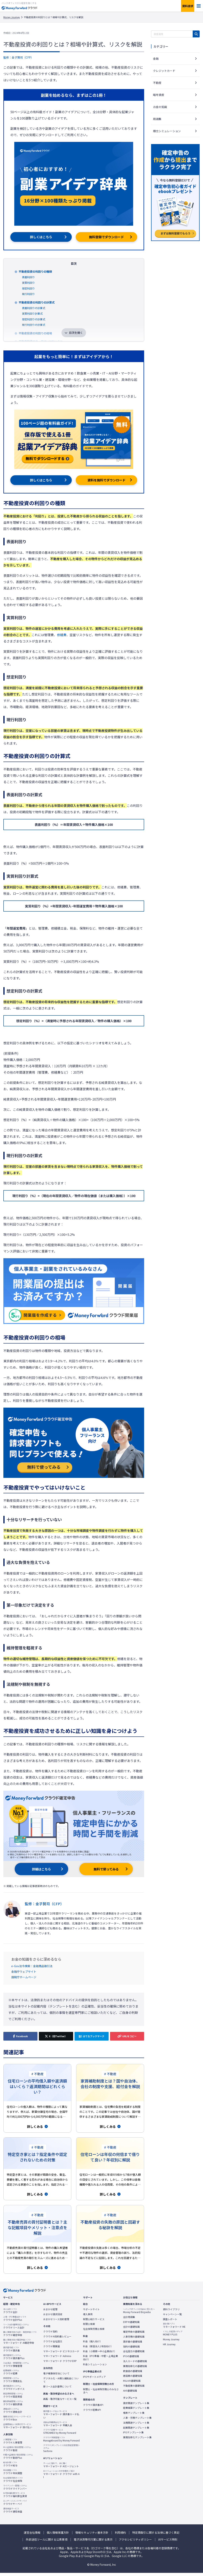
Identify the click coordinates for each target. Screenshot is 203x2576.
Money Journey (11, 17)
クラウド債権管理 (16, 2368)
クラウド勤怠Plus (18, 2459)
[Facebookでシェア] (20, 2039)
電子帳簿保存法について (56, 2376)
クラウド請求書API (93, 2408)
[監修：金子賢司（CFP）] (12, 1921)
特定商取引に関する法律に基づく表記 (155, 2536)
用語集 (157, 119)
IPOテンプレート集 (133, 2435)
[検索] (196, 33)
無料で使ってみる (106, 1872)
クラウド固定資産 (13, 2398)
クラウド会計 (10, 2314)
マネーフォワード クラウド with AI (61, 2477)
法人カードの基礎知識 (135, 2364)
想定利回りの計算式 (33, 321)
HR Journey (169, 2347)
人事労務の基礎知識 (134, 2339)
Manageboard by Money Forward (61, 2442)
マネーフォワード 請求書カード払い (61, 2417)
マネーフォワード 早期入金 (57, 2427)
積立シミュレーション (167, 131)
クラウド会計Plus (14, 2322)
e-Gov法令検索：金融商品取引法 (32, 1969)
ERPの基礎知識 (131, 2325)
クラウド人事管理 (12, 2444)
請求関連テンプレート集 (136, 2406)
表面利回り (28, 279)
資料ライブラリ (171, 2312)
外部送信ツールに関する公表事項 (46, 2543)
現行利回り (28, 295)
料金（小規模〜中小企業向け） (99, 2354)
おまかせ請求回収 (52, 2317)
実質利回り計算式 (32, 315)
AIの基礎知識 (130, 2393)
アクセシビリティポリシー (135, 2543)
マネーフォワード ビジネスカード (61, 2354)
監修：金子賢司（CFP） (18, 57)
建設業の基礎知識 (132, 2379)
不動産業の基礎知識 (134, 2388)
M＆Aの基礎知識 (132, 2383)
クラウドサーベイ (15, 2506)
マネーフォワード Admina (57, 2359)
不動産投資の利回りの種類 (35, 273)
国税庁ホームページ (23, 1980)
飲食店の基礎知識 (132, 2374)
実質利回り (28, 284)
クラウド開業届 (51, 2349)
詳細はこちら (41, 1872)
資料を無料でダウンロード (106, 482)
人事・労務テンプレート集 (137, 2420)
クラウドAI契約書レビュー (57, 2339)
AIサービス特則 (167, 2543)
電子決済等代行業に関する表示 (93, 2543)
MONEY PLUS (173, 2336)
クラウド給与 (10, 2467)
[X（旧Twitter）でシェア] (56, 2039)
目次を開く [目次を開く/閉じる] (76, 334)
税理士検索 (89, 2327)
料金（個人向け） (92, 2344)
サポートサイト (91, 2312)
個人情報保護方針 (58, 2536)
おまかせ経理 (50, 2312)
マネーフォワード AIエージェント (61, 2468)
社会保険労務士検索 (93, 2332)
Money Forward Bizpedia (139, 2314)
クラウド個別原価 (13, 2406)
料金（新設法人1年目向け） (98, 2349)
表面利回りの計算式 (33, 309)
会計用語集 (129, 2320)
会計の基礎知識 (131, 2329)
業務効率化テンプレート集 (137, 2440)
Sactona (61, 2451)
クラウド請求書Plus (13, 2360)
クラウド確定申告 (20, 2337)
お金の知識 (160, 107)
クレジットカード (164, 71)
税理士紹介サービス (93, 2322)
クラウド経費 (11, 2375)
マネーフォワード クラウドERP (60, 2364)
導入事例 (88, 2317)
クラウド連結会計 (12, 2414)
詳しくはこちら (41, 237)
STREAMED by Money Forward (59, 2434)
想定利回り (28, 290)
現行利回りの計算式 (33, 326)
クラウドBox (17, 2421)
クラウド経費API (92, 2413)
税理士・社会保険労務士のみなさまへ (101, 2394)
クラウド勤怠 (17, 2452)
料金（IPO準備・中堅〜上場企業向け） (100, 2361)
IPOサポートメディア (94, 2379)
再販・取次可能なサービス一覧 (60, 2402)
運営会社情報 (32, 2536)
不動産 (157, 83)
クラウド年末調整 (12, 2475)
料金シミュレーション (95, 2367)
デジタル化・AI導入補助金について (61, 2383)
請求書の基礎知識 (132, 2344)
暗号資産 (158, 95)
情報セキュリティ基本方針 (91, 2536)
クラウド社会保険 (13, 2483)
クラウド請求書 (11, 2352)
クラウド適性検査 (12, 2513)
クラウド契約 (50, 2334)
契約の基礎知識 (131, 2349)
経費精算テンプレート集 (136, 2411)
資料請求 (187, 6)
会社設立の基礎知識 (134, 2354)
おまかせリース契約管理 (56, 2322)
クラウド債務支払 (12, 2383)
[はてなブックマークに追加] (92, 2039)
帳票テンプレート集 (134, 2416)
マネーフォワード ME (174, 2328)
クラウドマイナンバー (15, 2490)
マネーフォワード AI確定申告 (18, 2344)
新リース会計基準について (57, 2389)
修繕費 (61, 638)
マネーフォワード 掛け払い (17, 2429)
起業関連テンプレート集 (136, 2430)
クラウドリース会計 (16, 2329)
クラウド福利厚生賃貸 (15, 2498)
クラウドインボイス (14, 2391)
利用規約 (120, 2536)
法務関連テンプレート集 (136, 2425)
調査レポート (170, 2322)
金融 (156, 59)
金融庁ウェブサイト (23, 1975)
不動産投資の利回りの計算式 (37, 304)
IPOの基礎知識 (131, 2359)
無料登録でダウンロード (106, 237)
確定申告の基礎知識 (134, 2334)
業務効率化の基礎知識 (135, 2369)
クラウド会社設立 (52, 2344)
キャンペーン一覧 (172, 2317)
